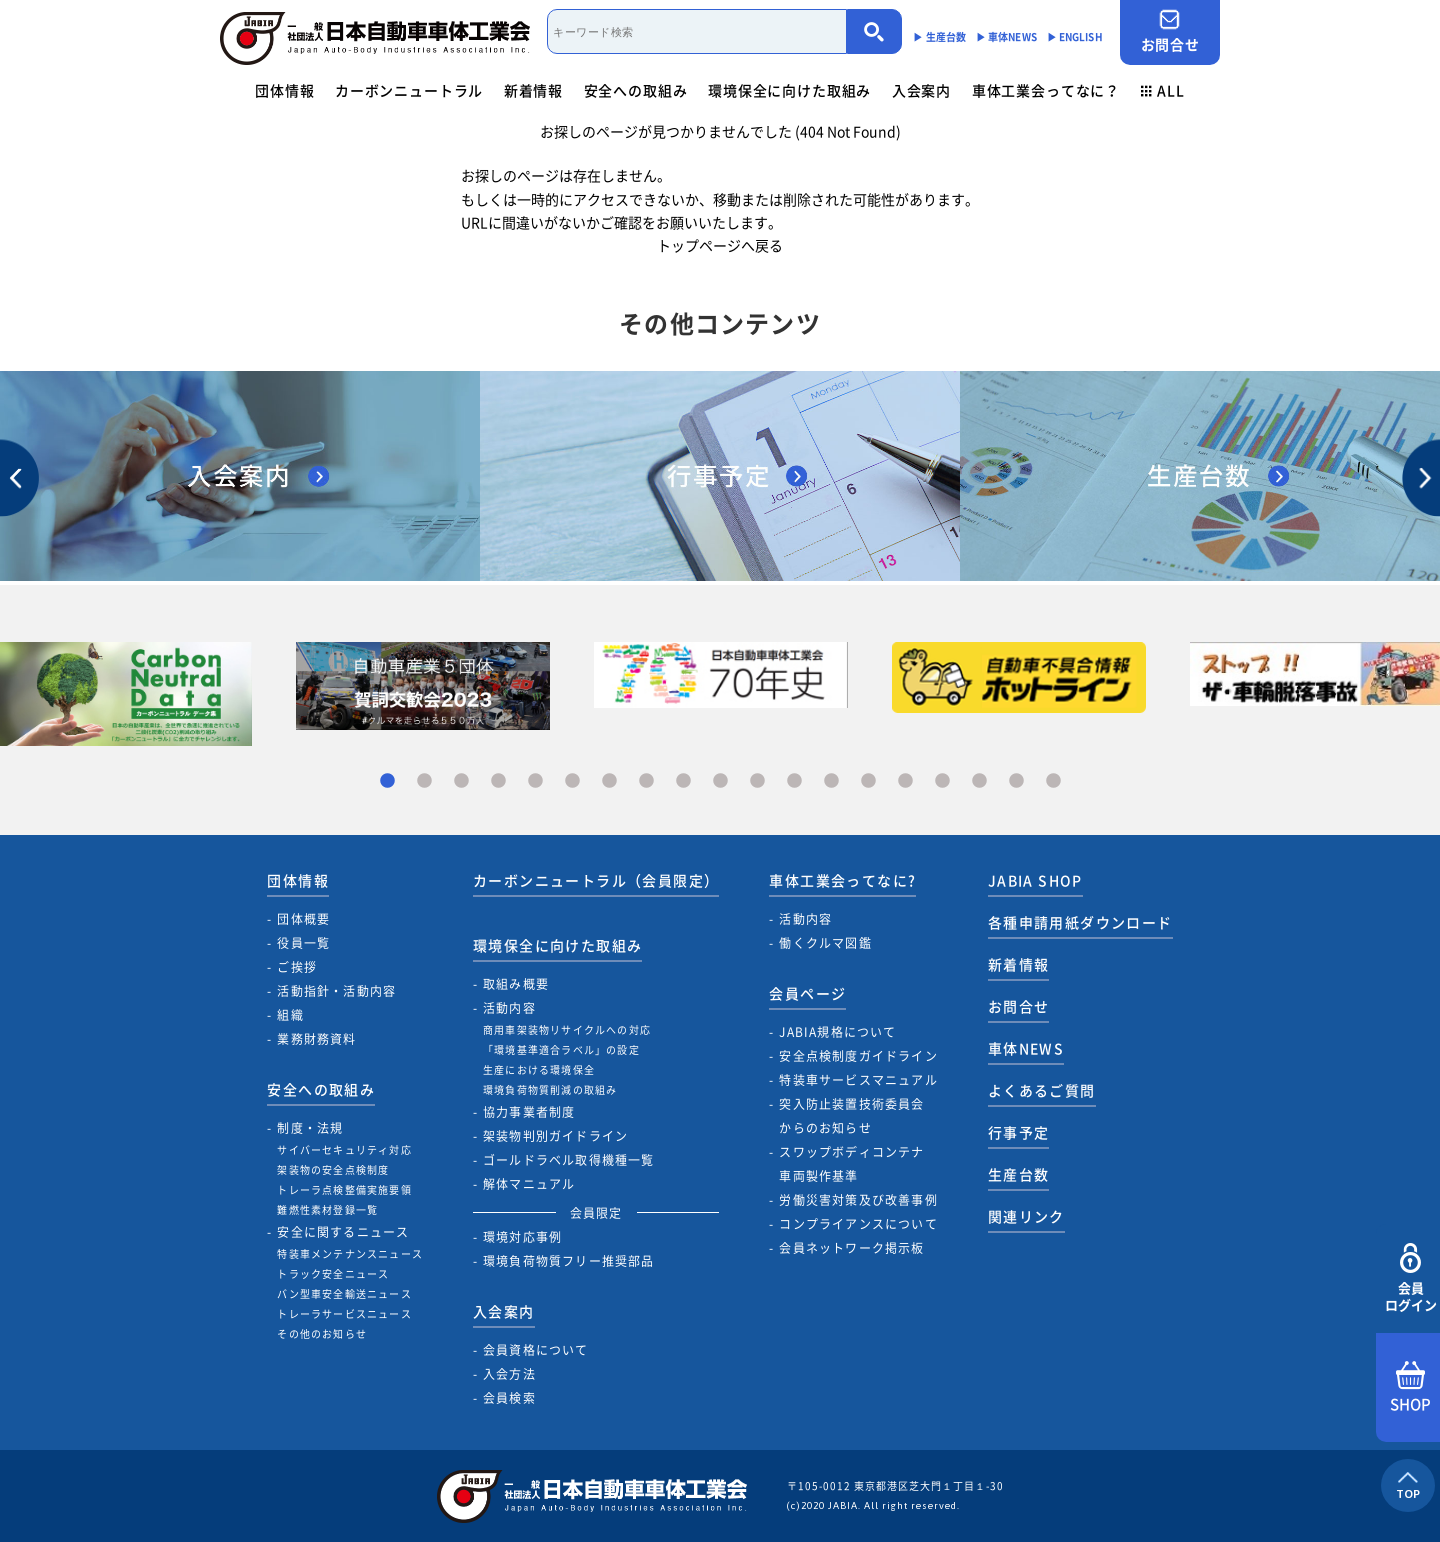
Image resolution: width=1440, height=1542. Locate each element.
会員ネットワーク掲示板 (851, 1248)
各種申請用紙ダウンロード (1080, 922)
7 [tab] (609, 781)
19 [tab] (1053, 781)
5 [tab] (535, 781)
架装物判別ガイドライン (555, 1136)
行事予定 (1019, 1132)
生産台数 (1019, 1174)
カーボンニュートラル (409, 90)
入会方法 (509, 1374)
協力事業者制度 (529, 1112)
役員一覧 (303, 943)
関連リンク (1026, 1216)
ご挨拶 (297, 967)
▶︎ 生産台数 (939, 36)
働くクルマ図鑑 (825, 943)
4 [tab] (498, 781)
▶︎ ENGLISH (1075, 36)
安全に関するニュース (343, 1232)
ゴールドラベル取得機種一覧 (569, 1160)
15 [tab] (905, 781)
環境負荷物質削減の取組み (550, 1089)
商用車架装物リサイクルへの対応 (567, 1029)
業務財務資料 (316, 1039)
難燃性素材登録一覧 (327, 1209)
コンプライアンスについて (858, 1224)
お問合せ (1170, 31)
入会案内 (921, 90)
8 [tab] (646, 781)
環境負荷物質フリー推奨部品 (569, 1261)
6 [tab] (572, 781)
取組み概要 (516, 984)
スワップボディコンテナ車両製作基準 (851, 1164)
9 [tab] (683, 781)
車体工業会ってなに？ (1046, 90)
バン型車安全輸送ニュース (344, 1293)
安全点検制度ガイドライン (858, 1056)
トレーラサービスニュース (344, 1313)
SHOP (1410, 1388)
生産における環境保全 (539, 1069)
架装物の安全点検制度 (333, 1169)
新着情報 (533, 90)
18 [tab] (1016, 781)
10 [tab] (720, 781)
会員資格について (536, 1350)
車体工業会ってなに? (842, 880)
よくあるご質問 (1042, 1090)
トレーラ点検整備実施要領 (344, 1189)
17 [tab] (979, 781)
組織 (290, 1015)
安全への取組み (636, 90)
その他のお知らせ (322, 1333)
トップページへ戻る (720, 245)
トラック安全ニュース (333, 1273)
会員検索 (509, 1398)
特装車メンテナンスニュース (350, 1253)
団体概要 (303, 919)
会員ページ (807, 993)
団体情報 (284, 90)
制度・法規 (310, 1128)
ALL (1163, 90)
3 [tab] (461, 781)
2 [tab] (424, 781)
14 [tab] (868, 781)
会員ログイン (1410, 1278)
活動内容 (509, 1008)
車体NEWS (1026, 1048)
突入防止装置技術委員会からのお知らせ (851, 1116)
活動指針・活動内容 (336, 991)
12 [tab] (794, 781)
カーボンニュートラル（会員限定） (596, 880)
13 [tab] (831, 781)
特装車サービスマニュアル (858, 1080)
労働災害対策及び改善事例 (858, 1200)
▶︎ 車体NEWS (1006, 36)
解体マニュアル (529, 1184)
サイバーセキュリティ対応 (344, 1149)
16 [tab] (942, 781)
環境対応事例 (522, 1237)
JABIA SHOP (1035, 880)
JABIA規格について (837, 1032)
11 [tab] (757, 781)
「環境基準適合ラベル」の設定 (561, 1049)
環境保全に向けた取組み (789, 90)
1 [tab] (387, 781)
